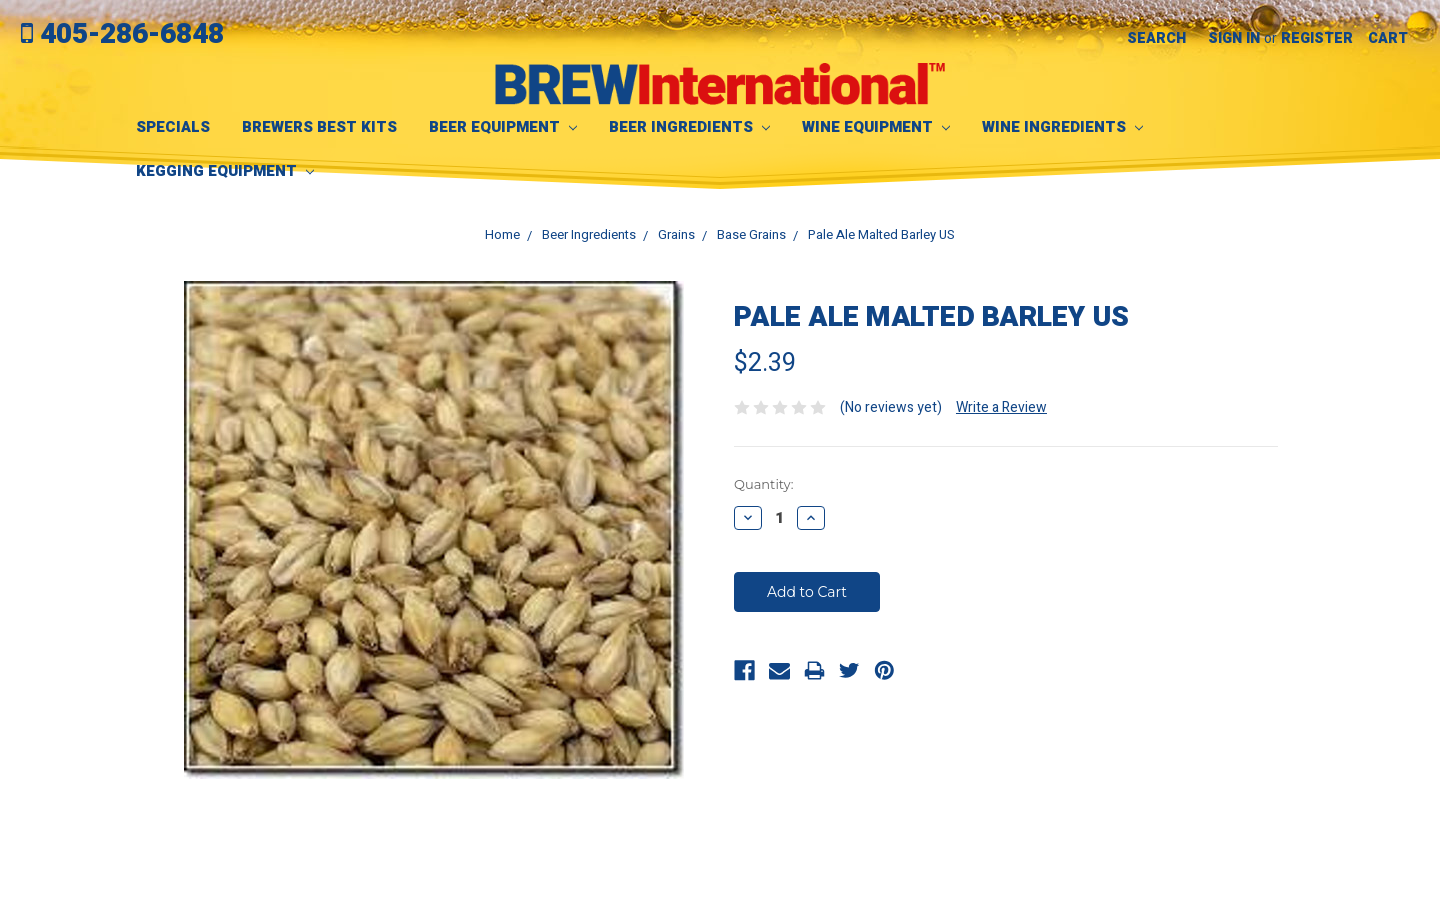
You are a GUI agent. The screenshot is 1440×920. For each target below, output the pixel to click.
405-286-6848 (122, 34)
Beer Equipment (503, 127)
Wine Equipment (876, 127)
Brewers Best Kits (319, 127)
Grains (676, 234)
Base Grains (751, 234)
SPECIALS (173, 127)
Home (502, 234)
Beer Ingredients (689, 127)
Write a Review (1001, 407)
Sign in (1234, 38)
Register (1317, 38)
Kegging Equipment (225, 171)
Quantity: (763, 484)
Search (1156, 38)
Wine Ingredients (1062, 127)
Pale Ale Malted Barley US (881, 234)
